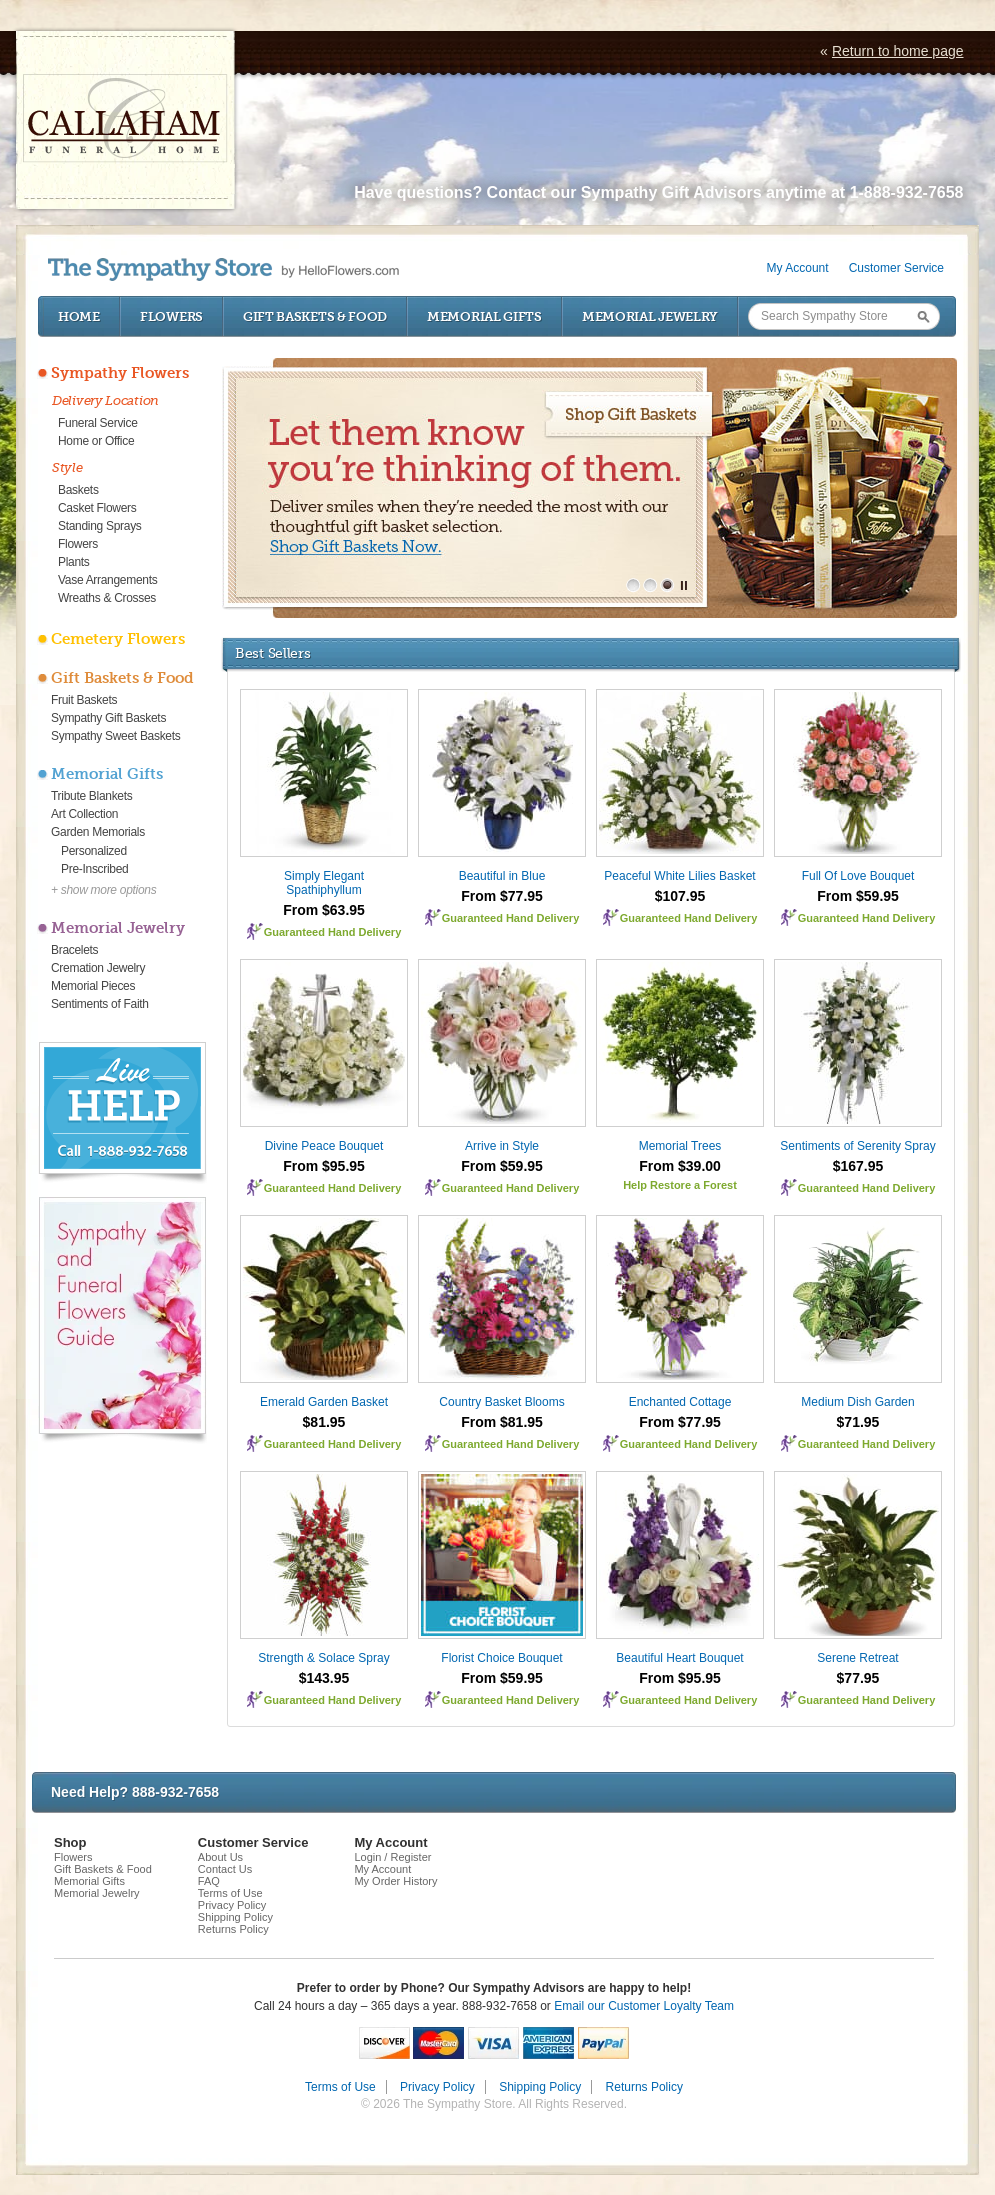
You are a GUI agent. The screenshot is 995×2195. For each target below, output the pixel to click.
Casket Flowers (97, 508)
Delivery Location (105, 400)
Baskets (78, 490)
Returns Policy (233, 1929)
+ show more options (103, 890)
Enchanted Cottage (680, 1402)
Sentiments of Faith (100, 1004)
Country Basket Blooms (501, 1402)
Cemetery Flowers (118, 639)
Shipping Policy (235, 1917)
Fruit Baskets (84, 700)
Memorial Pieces (93, 986)
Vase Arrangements (107, 580)
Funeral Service (98, 423)
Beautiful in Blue (502, 876)
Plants (74, 562)
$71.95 (858, 1422)
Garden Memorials (98, 832)
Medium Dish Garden (857, 1402)
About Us (220, 1857)
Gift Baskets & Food (315, 316)
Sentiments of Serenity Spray (857, 1146)
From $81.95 (502, 1422)
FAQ (209, 1881)
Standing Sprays (100, 526)
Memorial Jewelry (650, 316)
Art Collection (84, 814)
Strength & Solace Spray (323, 1658)
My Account (798, 268)
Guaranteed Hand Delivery (333, 932)
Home (79, 316)
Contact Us (225, 1869)
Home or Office (96, 441)
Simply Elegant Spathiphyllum (324, 883)
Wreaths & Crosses (107, 598)
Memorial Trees (680, 1146)
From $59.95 (858, 896)
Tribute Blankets (91, 796)
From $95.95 (324, 1166)
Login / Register (392, 1857)
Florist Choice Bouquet (501, 1658)
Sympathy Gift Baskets (108, 718)
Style (67, 467)
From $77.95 (502, 896)
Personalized (94, 851)
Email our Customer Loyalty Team (644, 2006)
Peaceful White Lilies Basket (679, 876)
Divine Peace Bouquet (324, 1146)
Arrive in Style (502, 1146)
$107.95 (680, 896)
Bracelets (74, 950)
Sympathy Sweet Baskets (115, 736)
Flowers (171, 316)
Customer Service (896, 268)
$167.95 (858, 1166)
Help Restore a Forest (680, 1185)
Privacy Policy (232, 1905)
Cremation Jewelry (98, 968)
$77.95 (858, 1678)
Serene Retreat (857, 1658)
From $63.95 (324, 910)
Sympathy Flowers (120, 373)
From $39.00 (680, 1166)
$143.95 (324, 1678)
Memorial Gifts (484, 316)
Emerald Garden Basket (324, 1402)
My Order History (395, 1881)
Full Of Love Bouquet (858, 876)
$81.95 (324, 1422)
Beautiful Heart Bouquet (679, 1658)
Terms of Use (230, 1893)
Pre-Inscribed (94, 869)
